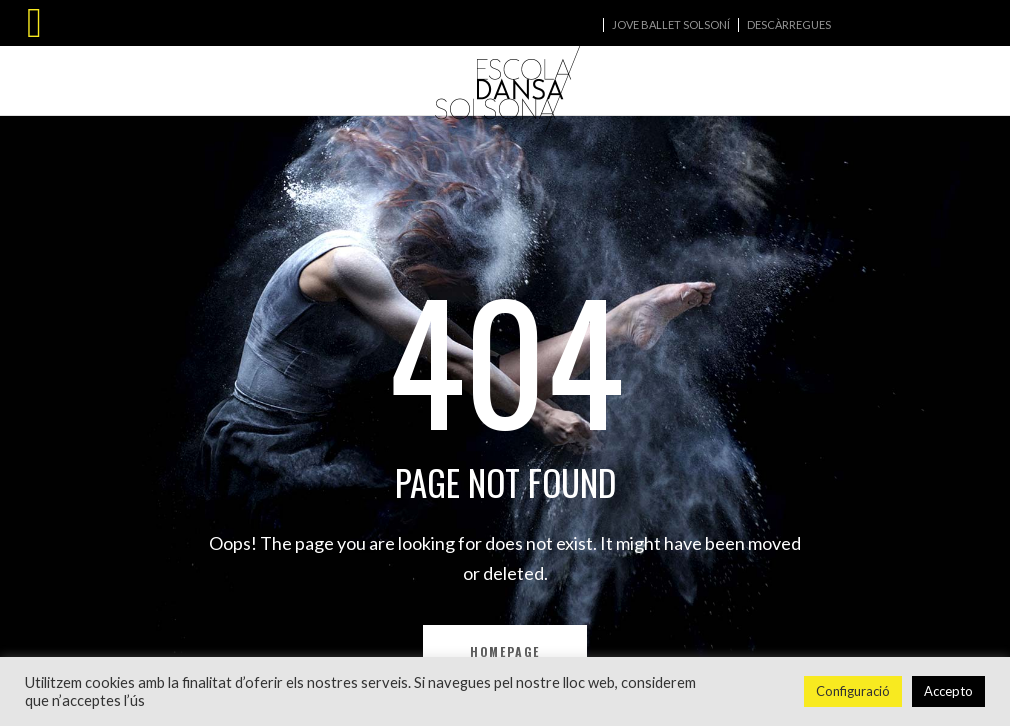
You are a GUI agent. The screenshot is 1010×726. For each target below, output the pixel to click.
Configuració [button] (853, 691)
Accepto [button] (948, 691)
